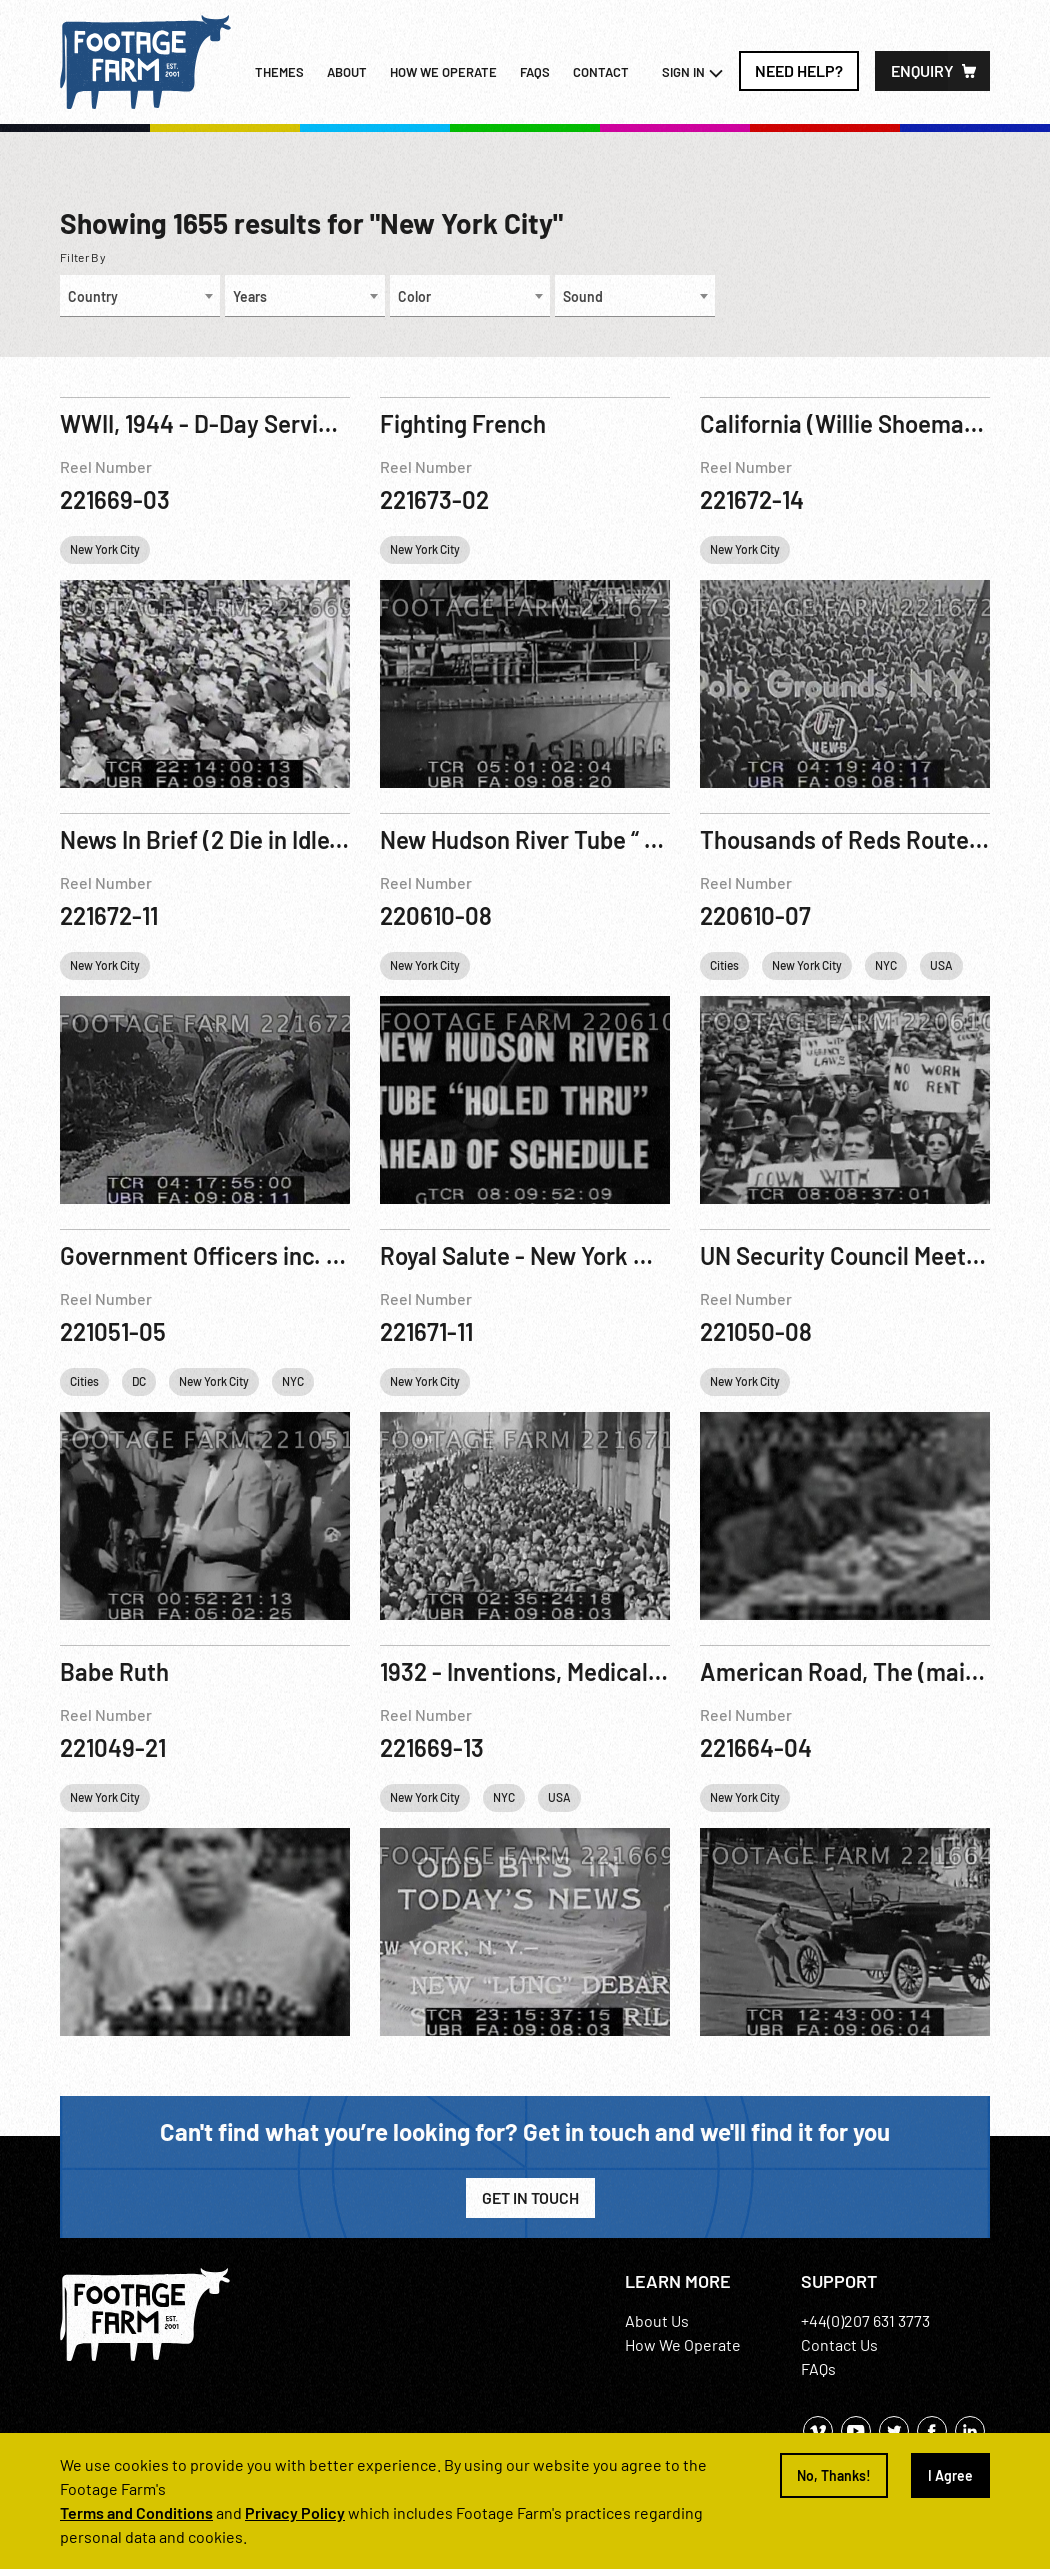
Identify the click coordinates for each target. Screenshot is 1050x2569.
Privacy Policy (295, 2512)
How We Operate (683, 2344)
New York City (105, 549)
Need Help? (799, 70)
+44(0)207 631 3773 (865, 2320)
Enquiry (922, 70)
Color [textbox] (414, 296)
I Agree (950, 2475)
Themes (279, 72)
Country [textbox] (93, 296)
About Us (657, 2320)
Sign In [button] (693, 73)
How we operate (443, 72)
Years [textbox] (250, 296)
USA (941, 965)
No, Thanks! (834, 2475)
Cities (724, 965)
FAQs (535, 72)
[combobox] (140, 296)
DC (139, 1381)
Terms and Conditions (136, 2512)
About (347, 72)
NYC (886, 965)
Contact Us (839, 2344)
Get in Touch (530, 2197)
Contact (601, 72)
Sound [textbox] (583, 296)
